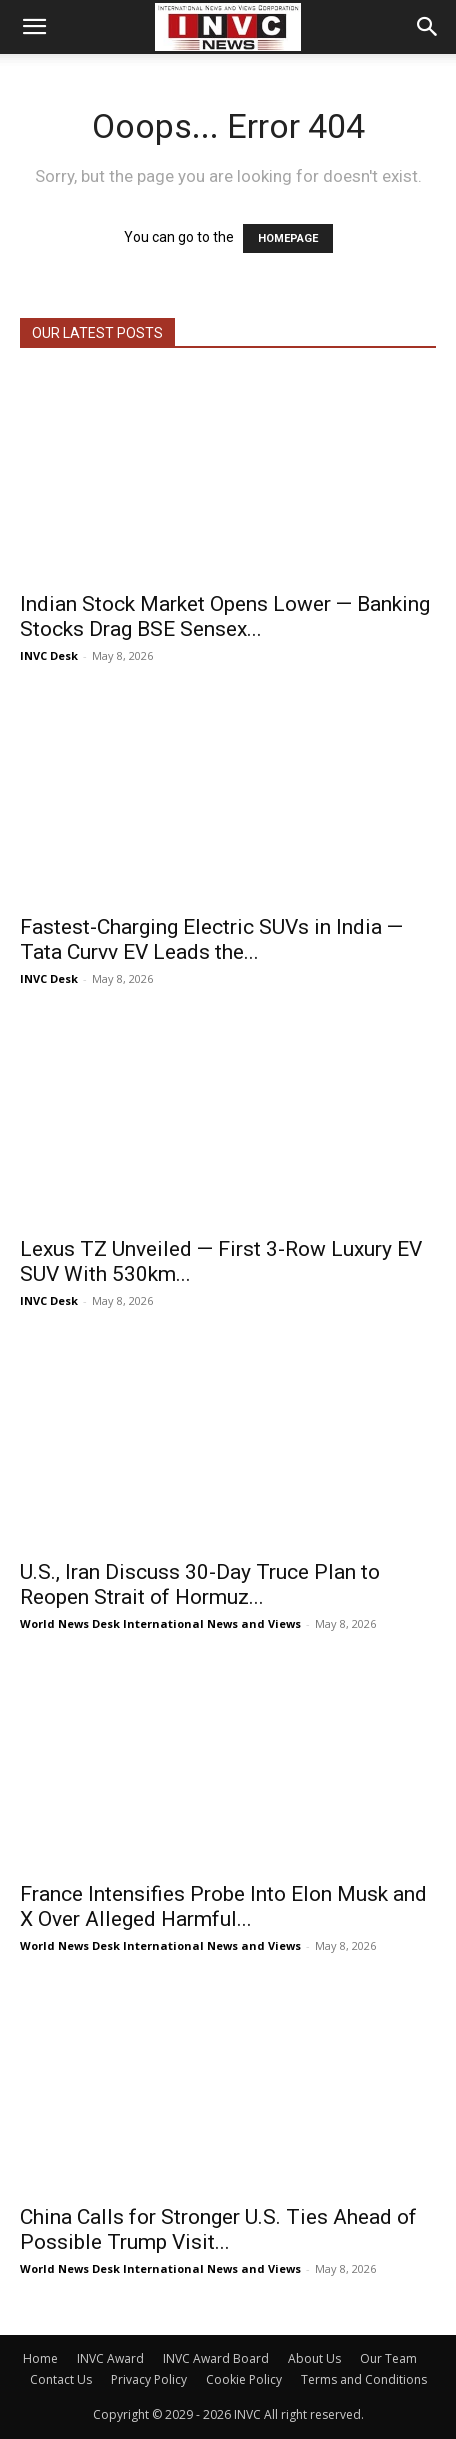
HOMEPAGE (288, 238)
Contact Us (61, 2379)
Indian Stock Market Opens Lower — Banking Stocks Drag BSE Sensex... (225, 616)
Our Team (388, 2358)
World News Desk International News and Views (160, 1623)
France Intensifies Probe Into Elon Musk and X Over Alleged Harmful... (223, 1906)
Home (40, 2358)
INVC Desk (49, 655)
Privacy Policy (149, 2379)
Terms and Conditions (364, 2379)
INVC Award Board (216, 2358)
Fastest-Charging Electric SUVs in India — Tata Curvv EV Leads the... (211, 939)
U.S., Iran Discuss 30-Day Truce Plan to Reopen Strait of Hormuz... (200, 1584)
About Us (314, 2358)
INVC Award (110, 2358)
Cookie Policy (244, 2379)
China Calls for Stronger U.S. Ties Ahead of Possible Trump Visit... (218, 2229)
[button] (34, 27)
